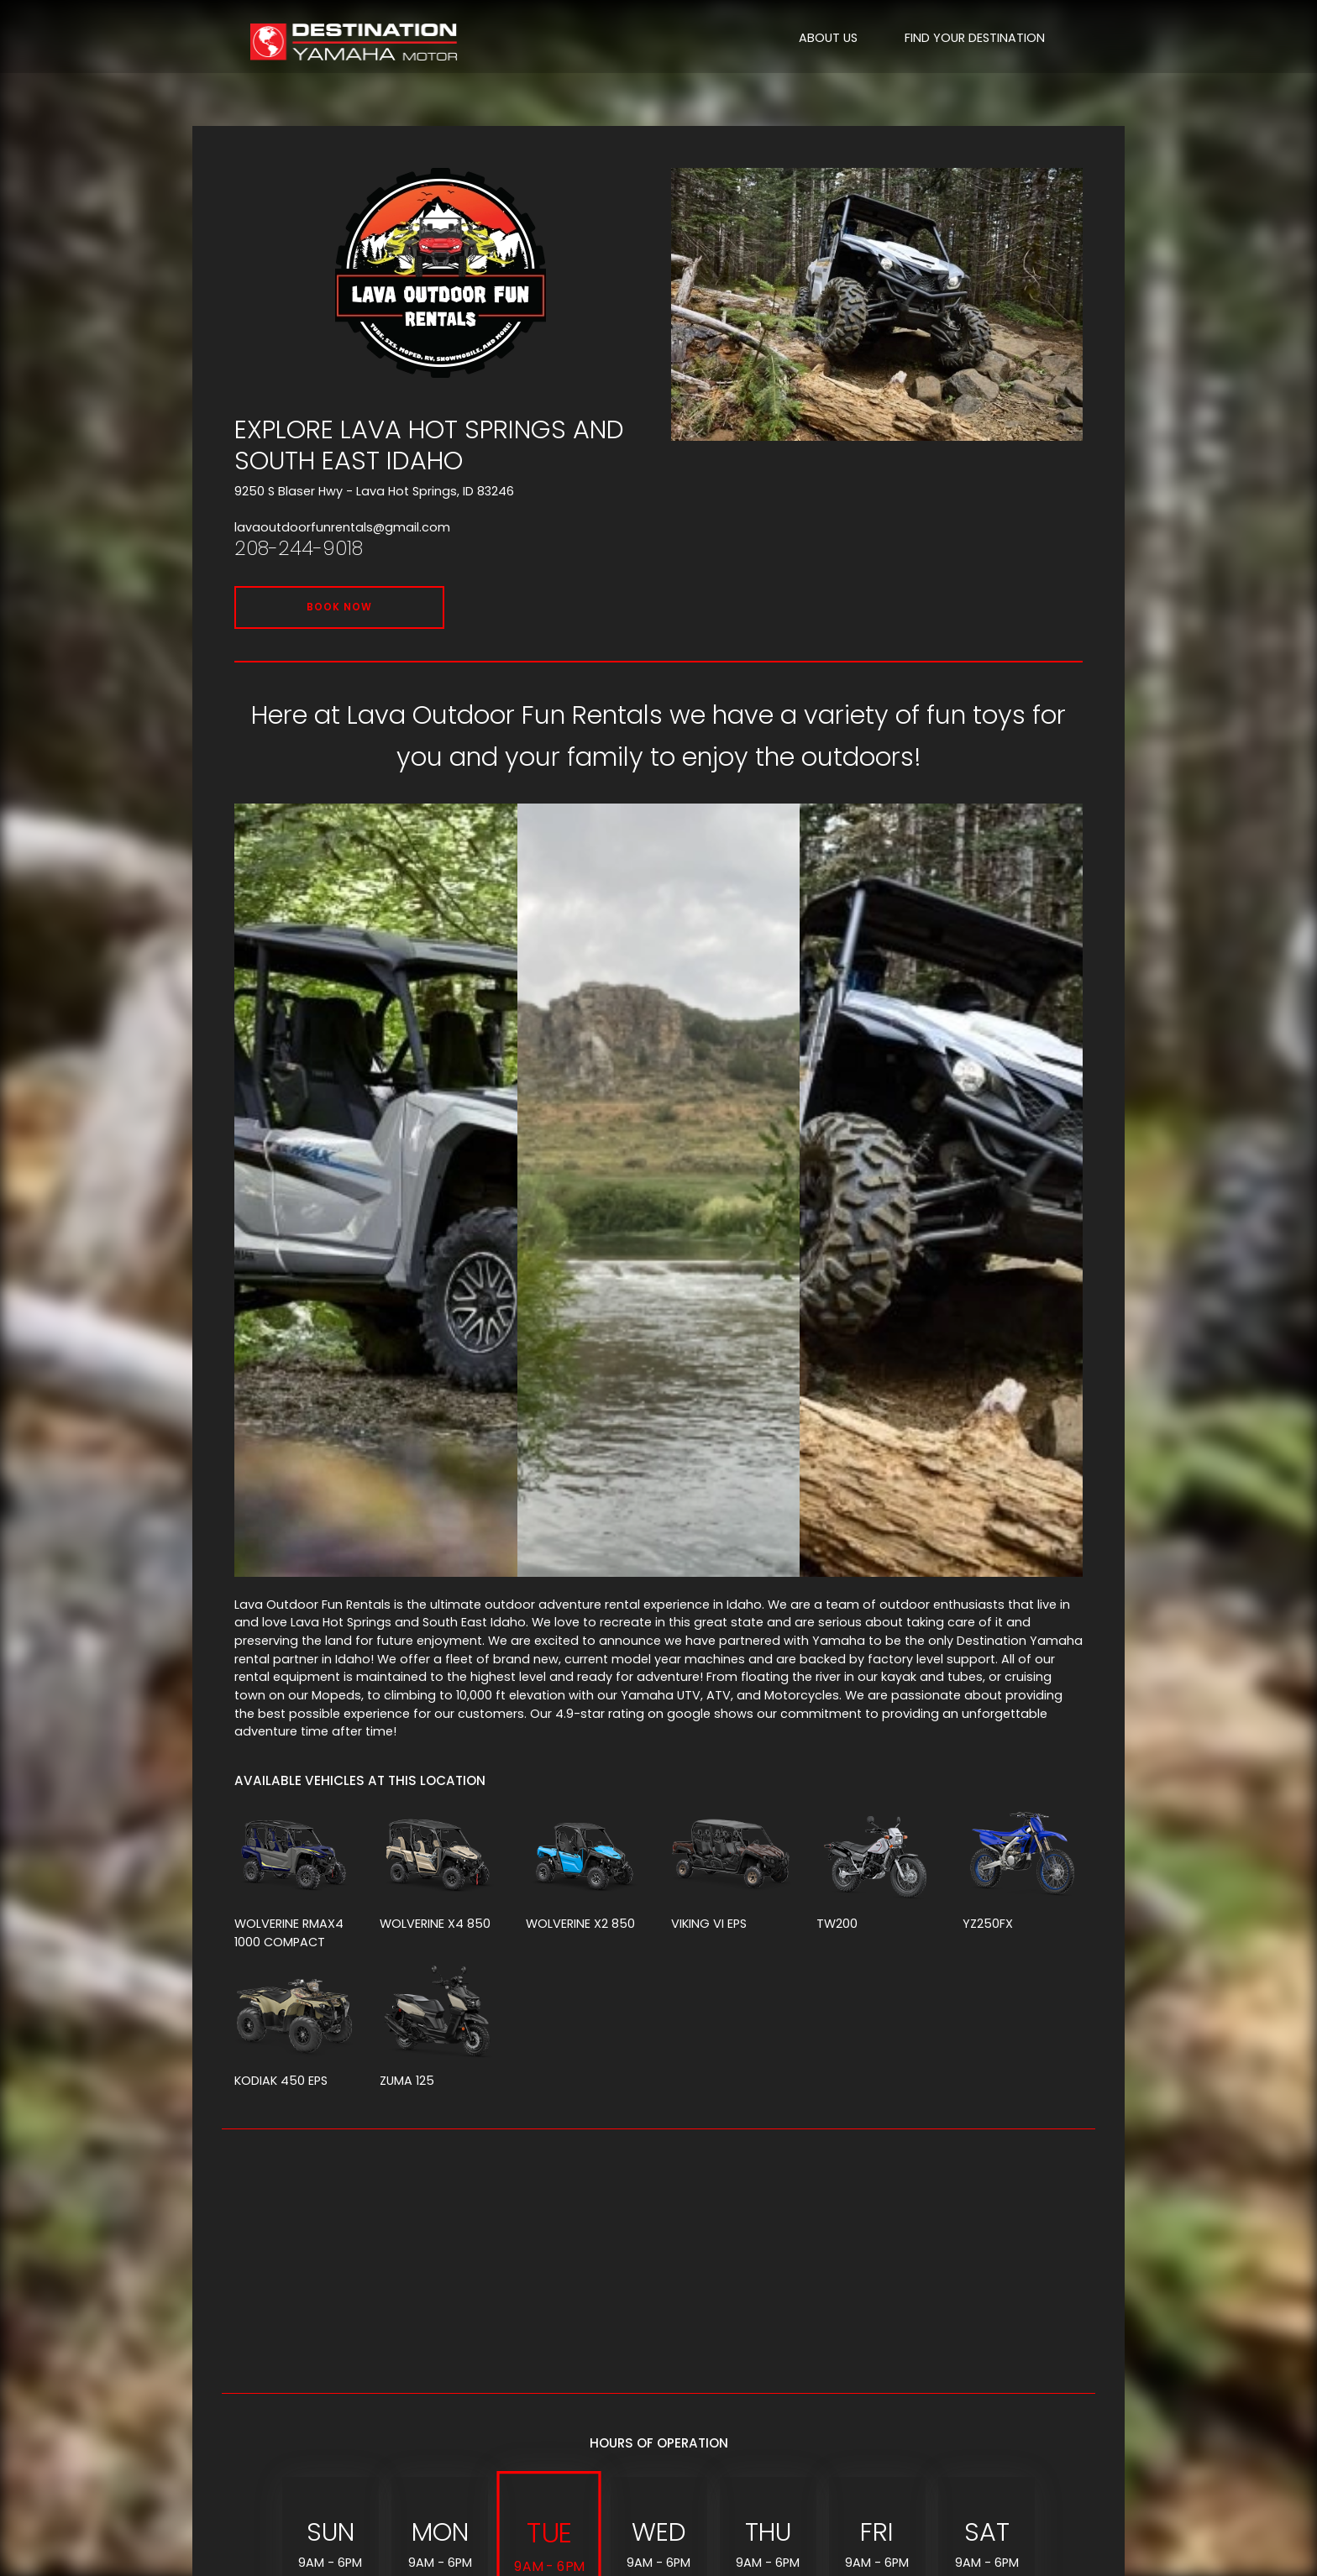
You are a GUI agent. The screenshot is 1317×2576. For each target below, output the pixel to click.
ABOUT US (828, 37)
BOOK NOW (339, 607)
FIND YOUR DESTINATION (975, 37)
